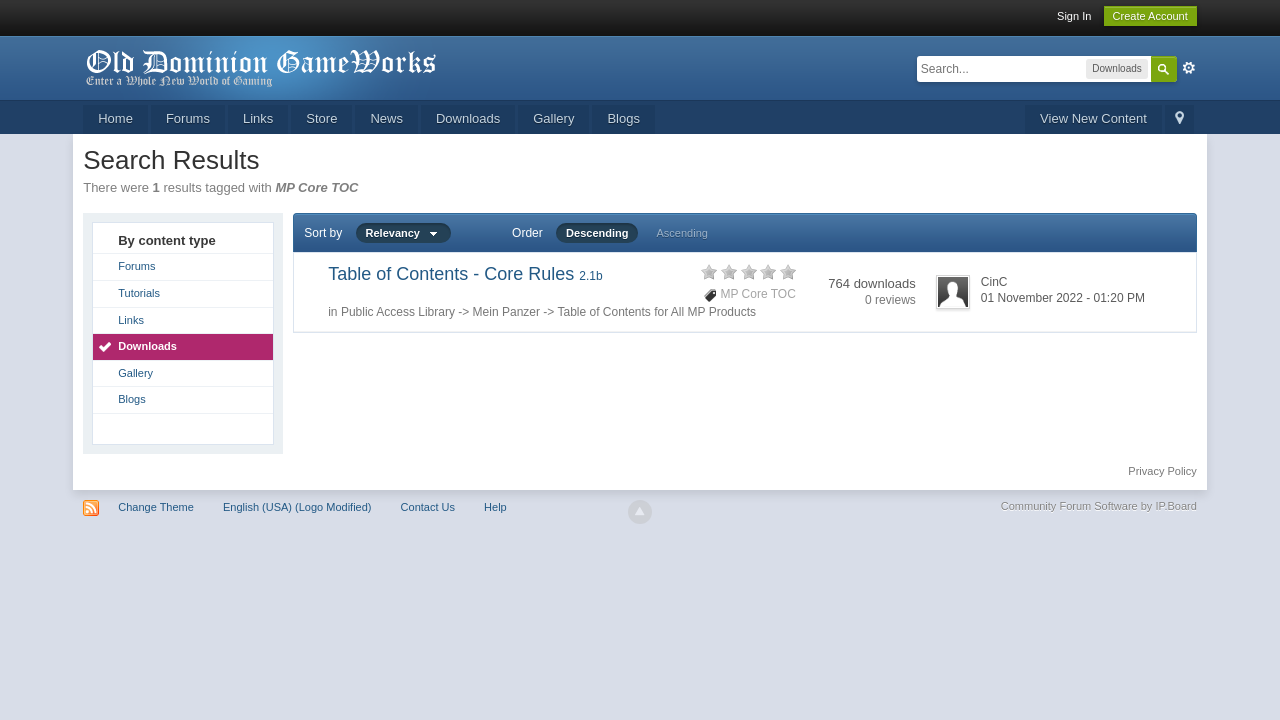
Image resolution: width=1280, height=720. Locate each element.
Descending (597, 233)
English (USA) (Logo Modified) (297, 507)
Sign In (1074, 16)
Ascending (682, 233)
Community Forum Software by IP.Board (1099, 506)
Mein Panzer (506, 312)
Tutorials (139, 293)
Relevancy (404, 233)
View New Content (1093, 118)
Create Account (1150, 16)
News (386, 118)
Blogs (623, 118)
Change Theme (156, 507)
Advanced (1189, 68)
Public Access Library (398, 312)
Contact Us (428, 507)
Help (495, 507)
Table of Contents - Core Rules (465, 274)
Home (115, 118)
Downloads (468, 118)
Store (321, 118)
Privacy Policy (1162, 471)
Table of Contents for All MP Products (656, 312)
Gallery (553, 118)
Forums (188, 118)
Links (258, 118)
